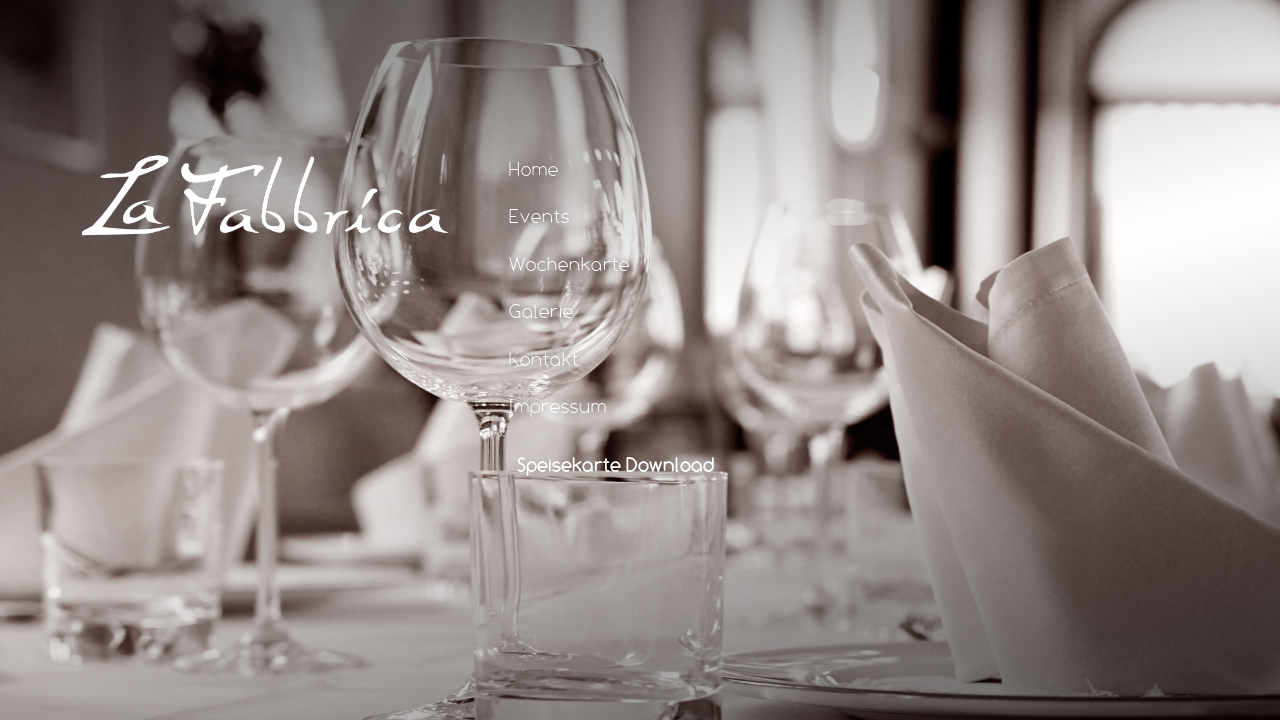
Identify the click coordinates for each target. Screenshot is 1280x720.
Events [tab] (525, 216)
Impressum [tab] (544, 405)
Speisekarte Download (616, 464)
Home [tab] (520, 168)
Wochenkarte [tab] (555, 263)
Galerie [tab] (527, 310)
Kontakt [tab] (530, 358)
